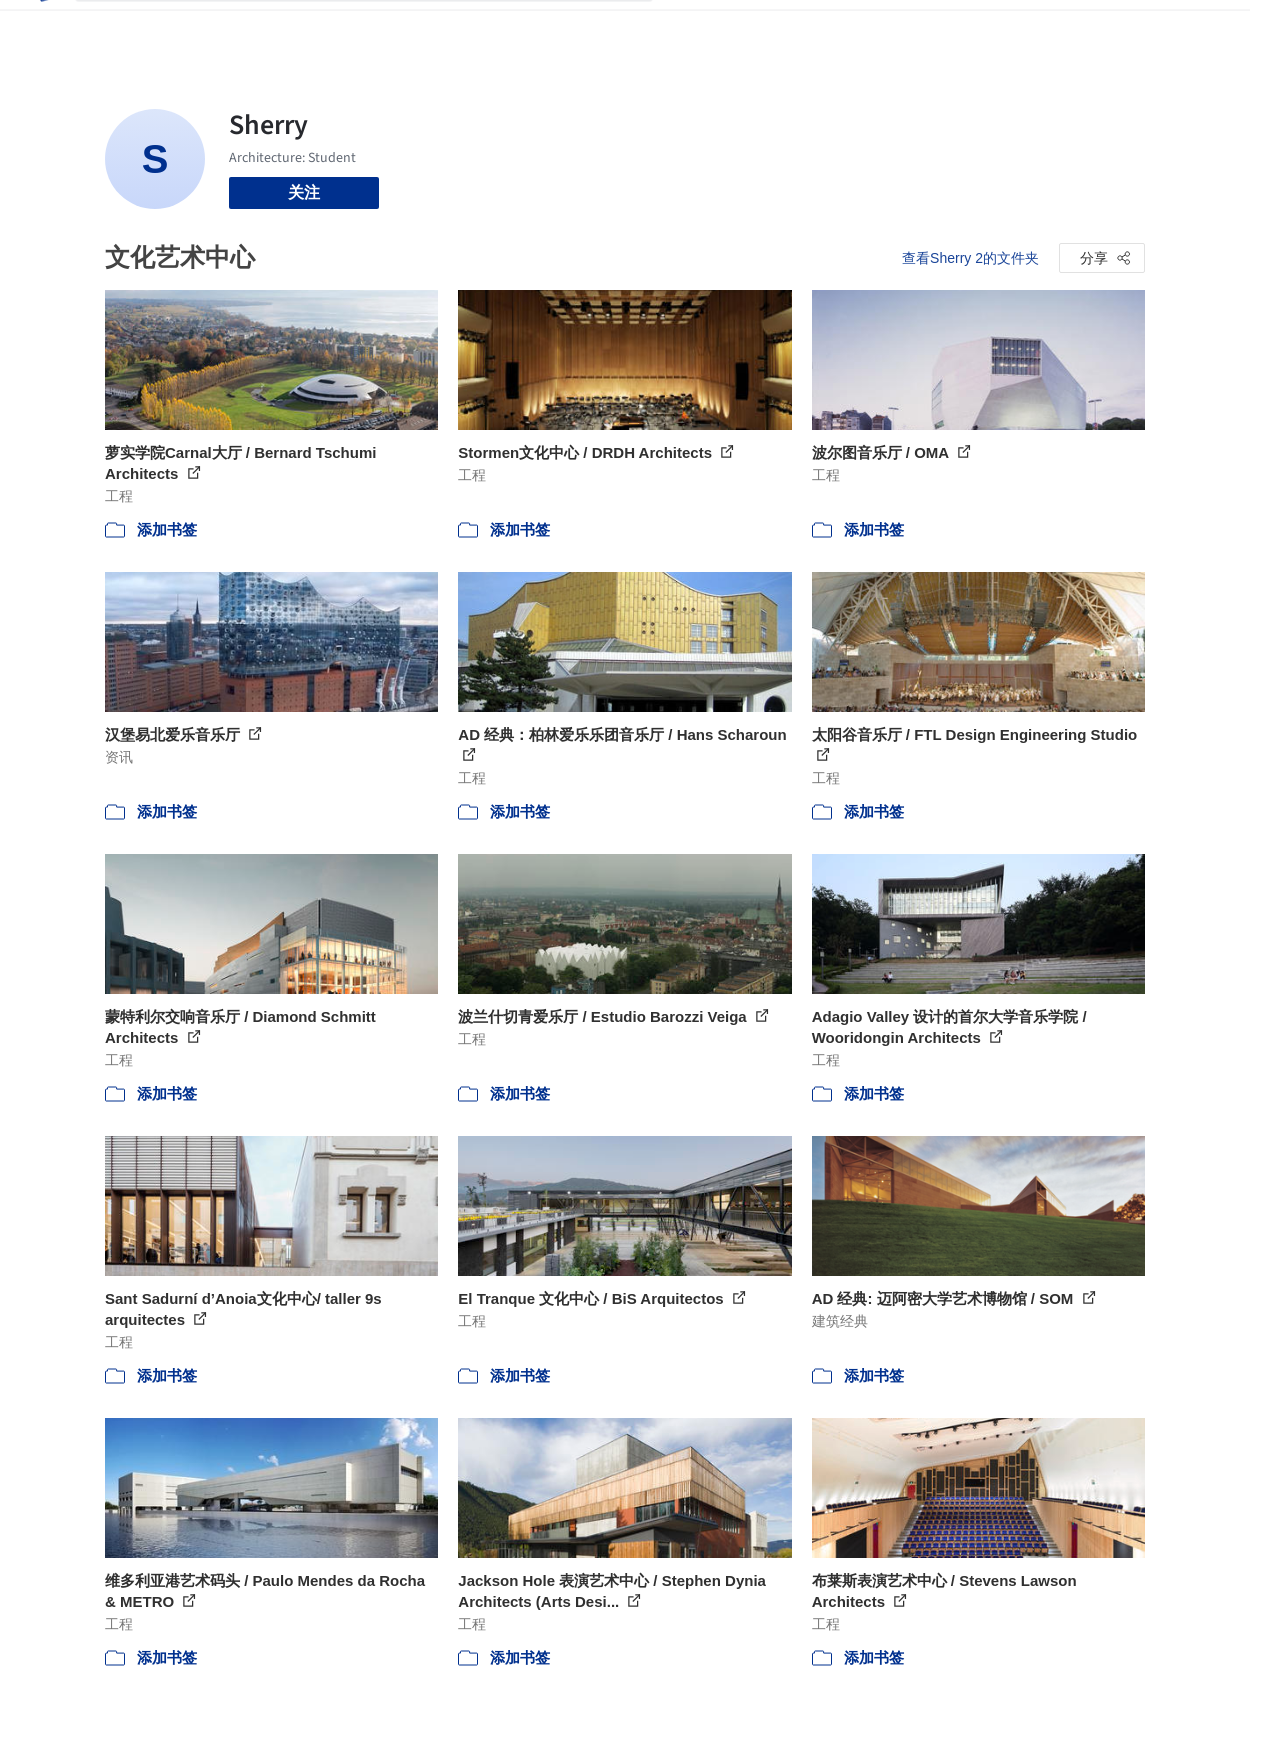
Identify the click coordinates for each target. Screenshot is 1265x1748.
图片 (737, 28)
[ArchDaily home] (43, 28)
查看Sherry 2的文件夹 (970, 258)
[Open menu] (1202, 28)
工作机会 (849, 28)
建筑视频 (929, 28)
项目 (689, 28)
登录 (1046, 28)
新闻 (785, 28)
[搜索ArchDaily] (380, 28)
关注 (304, 192)
